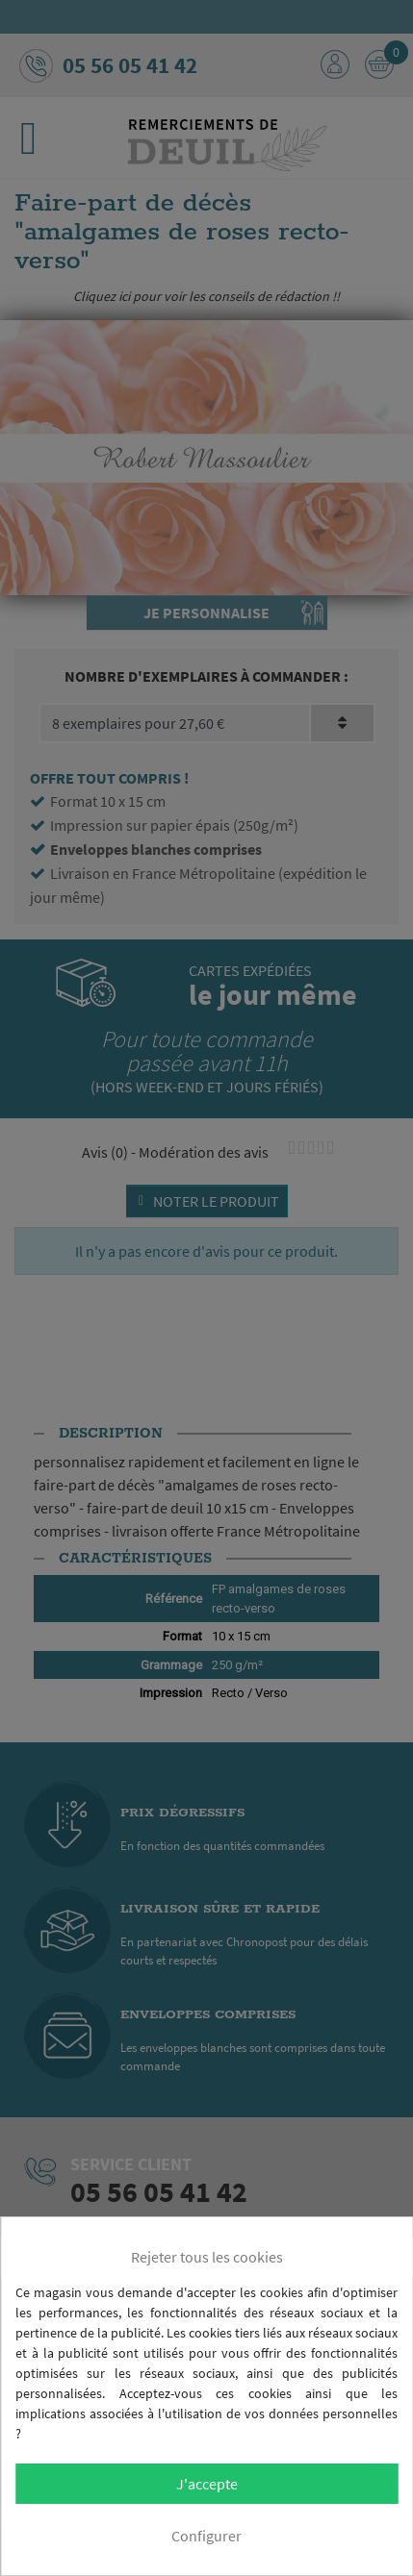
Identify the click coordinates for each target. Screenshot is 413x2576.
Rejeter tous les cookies (207, 2256)
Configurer (206, 2535)
